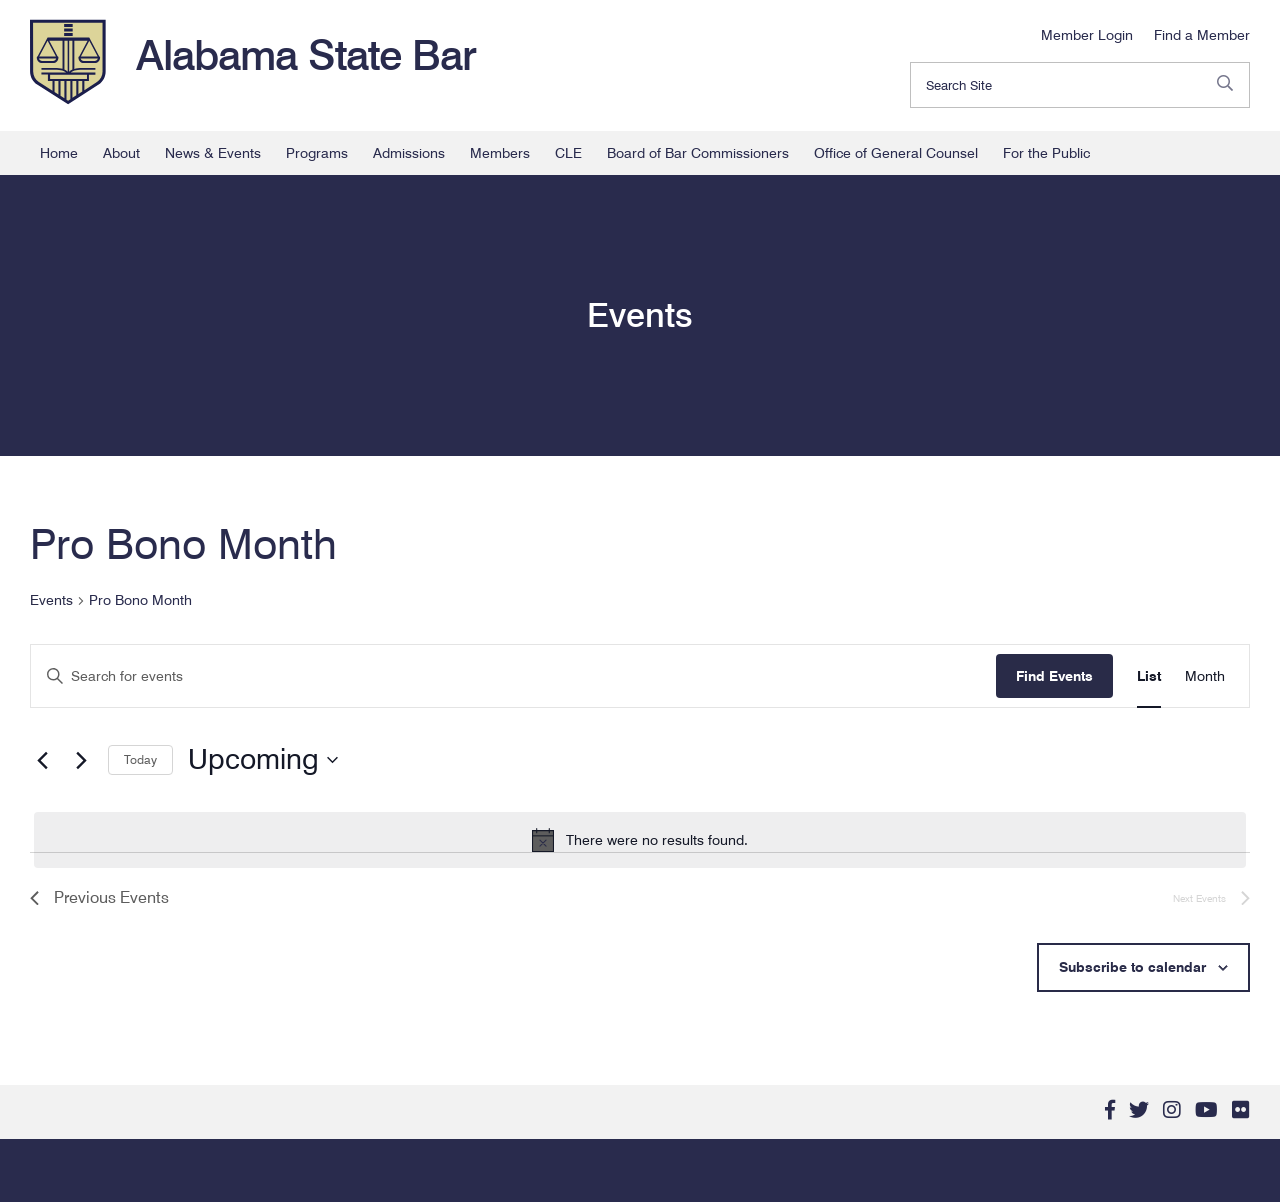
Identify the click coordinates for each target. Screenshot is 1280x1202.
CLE (568, 153)
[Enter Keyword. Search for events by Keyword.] (513, 676)
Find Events (1054, 676)
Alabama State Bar (306, 55)
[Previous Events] (42, 760)
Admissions (409, 153)
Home (59, 153)
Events (51, 600)
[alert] (640, 840)
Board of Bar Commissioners (698, 153)
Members (500, 153)
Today (140, 759)
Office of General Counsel (896, 153)
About (121, 153)
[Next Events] (81, 760)
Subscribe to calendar (1132, 967)
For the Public (1046, 153)
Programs (317, 153)
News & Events (213, 153)
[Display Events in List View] (1149, 676)
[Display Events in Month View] (1205, 676)
